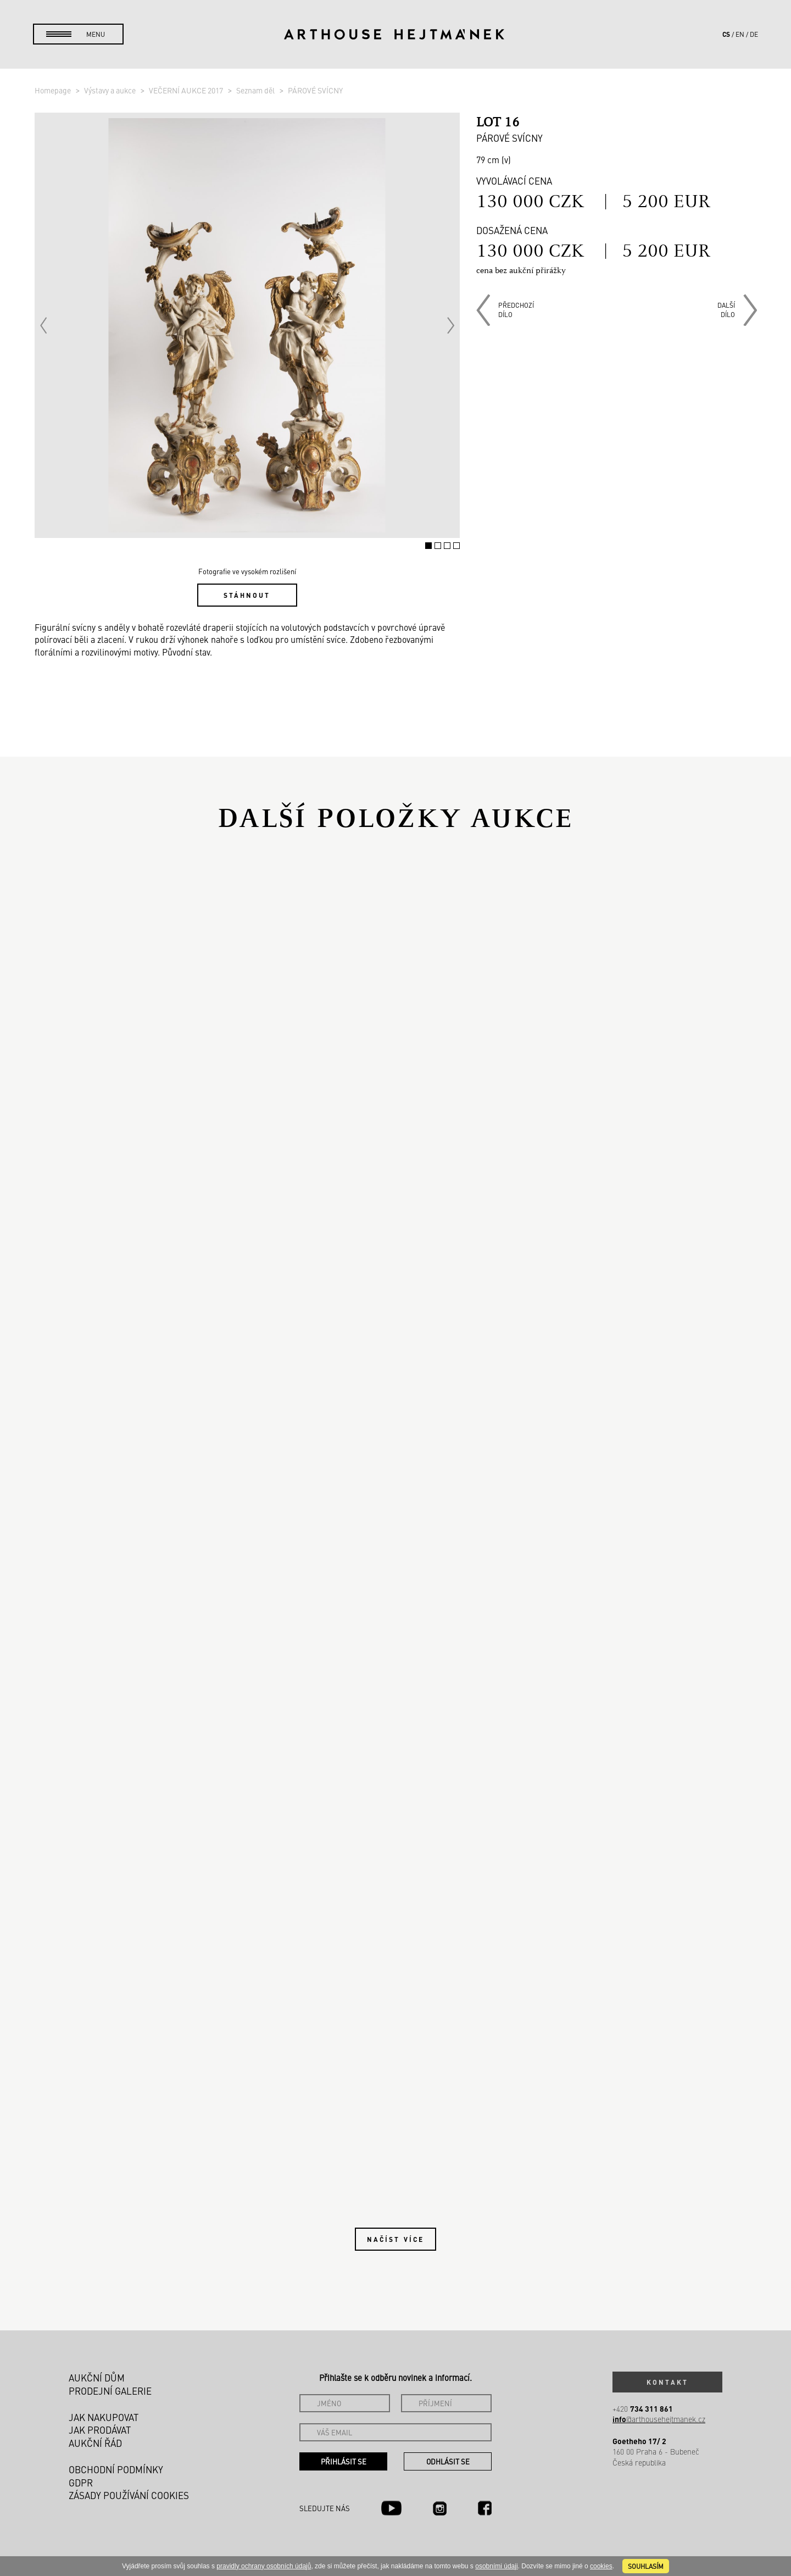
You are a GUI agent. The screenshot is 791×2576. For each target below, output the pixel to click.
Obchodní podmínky (116, 2469)
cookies (601, 2566)
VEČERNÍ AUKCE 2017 (187, 90)
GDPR (81, 2482)
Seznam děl (256, 90)
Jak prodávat (100, 2429)
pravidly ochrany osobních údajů (263, 2566)
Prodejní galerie (110, 2390)
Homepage (54, 90)
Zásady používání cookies (129, 2495)
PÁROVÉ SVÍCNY (315, 90)
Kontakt (667, 2382)
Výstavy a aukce (110, 90)
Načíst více (395, 2239)
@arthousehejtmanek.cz (658, 2419)
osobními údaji (496, 2566)
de (754, 34)
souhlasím (646, 2566)
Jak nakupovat (103, 2417)
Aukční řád (95, 2443)
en (740, 34)
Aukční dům (97, 2377)
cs (726, 34)
